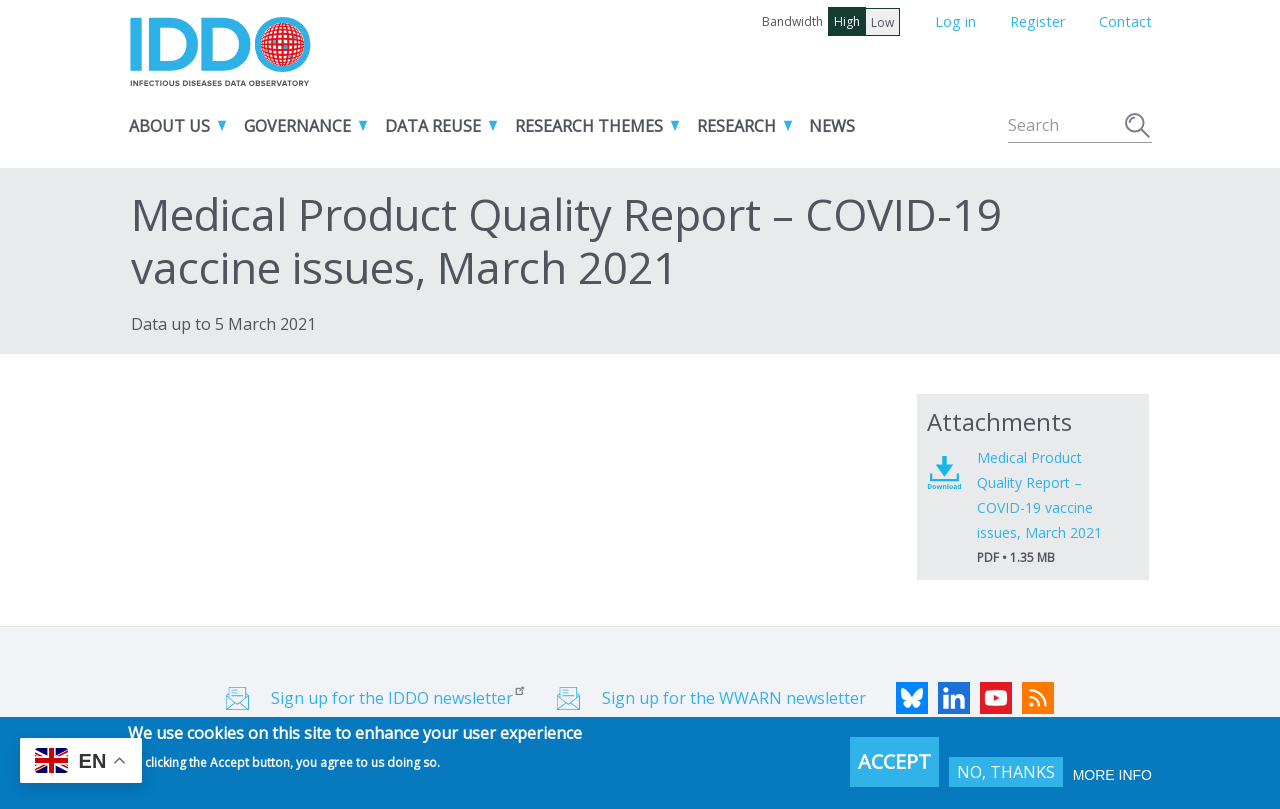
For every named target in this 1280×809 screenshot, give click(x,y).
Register (1037, 21)
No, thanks (1006, 776)
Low (882, 22)
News (832, 126)
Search (1138, 127)
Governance (297, 126)
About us (169, 126)
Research (736, 126)
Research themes (589, 126)
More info (1112, 779)
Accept (894, 765)
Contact (1125, 21)
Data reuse (433, 126)
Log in (955, 21)
